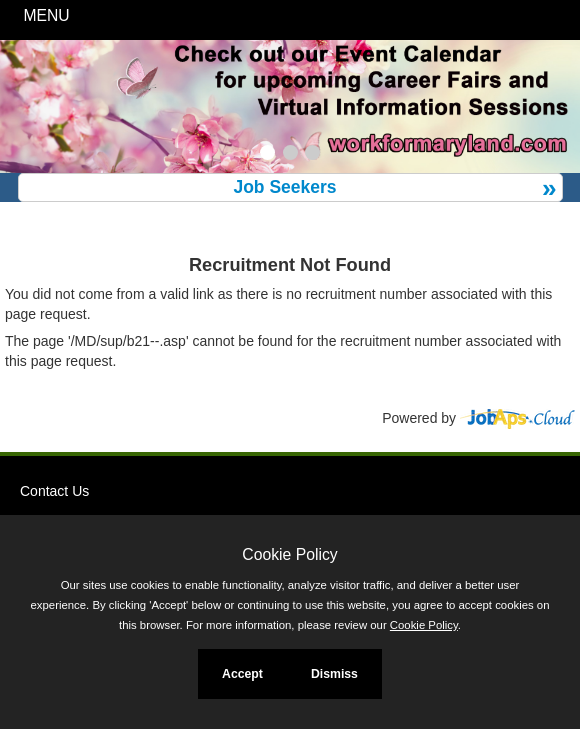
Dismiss (334, 674)
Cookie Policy (289, 554)
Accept (242, 674)
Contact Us (54, 491)
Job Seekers (284, 187)
